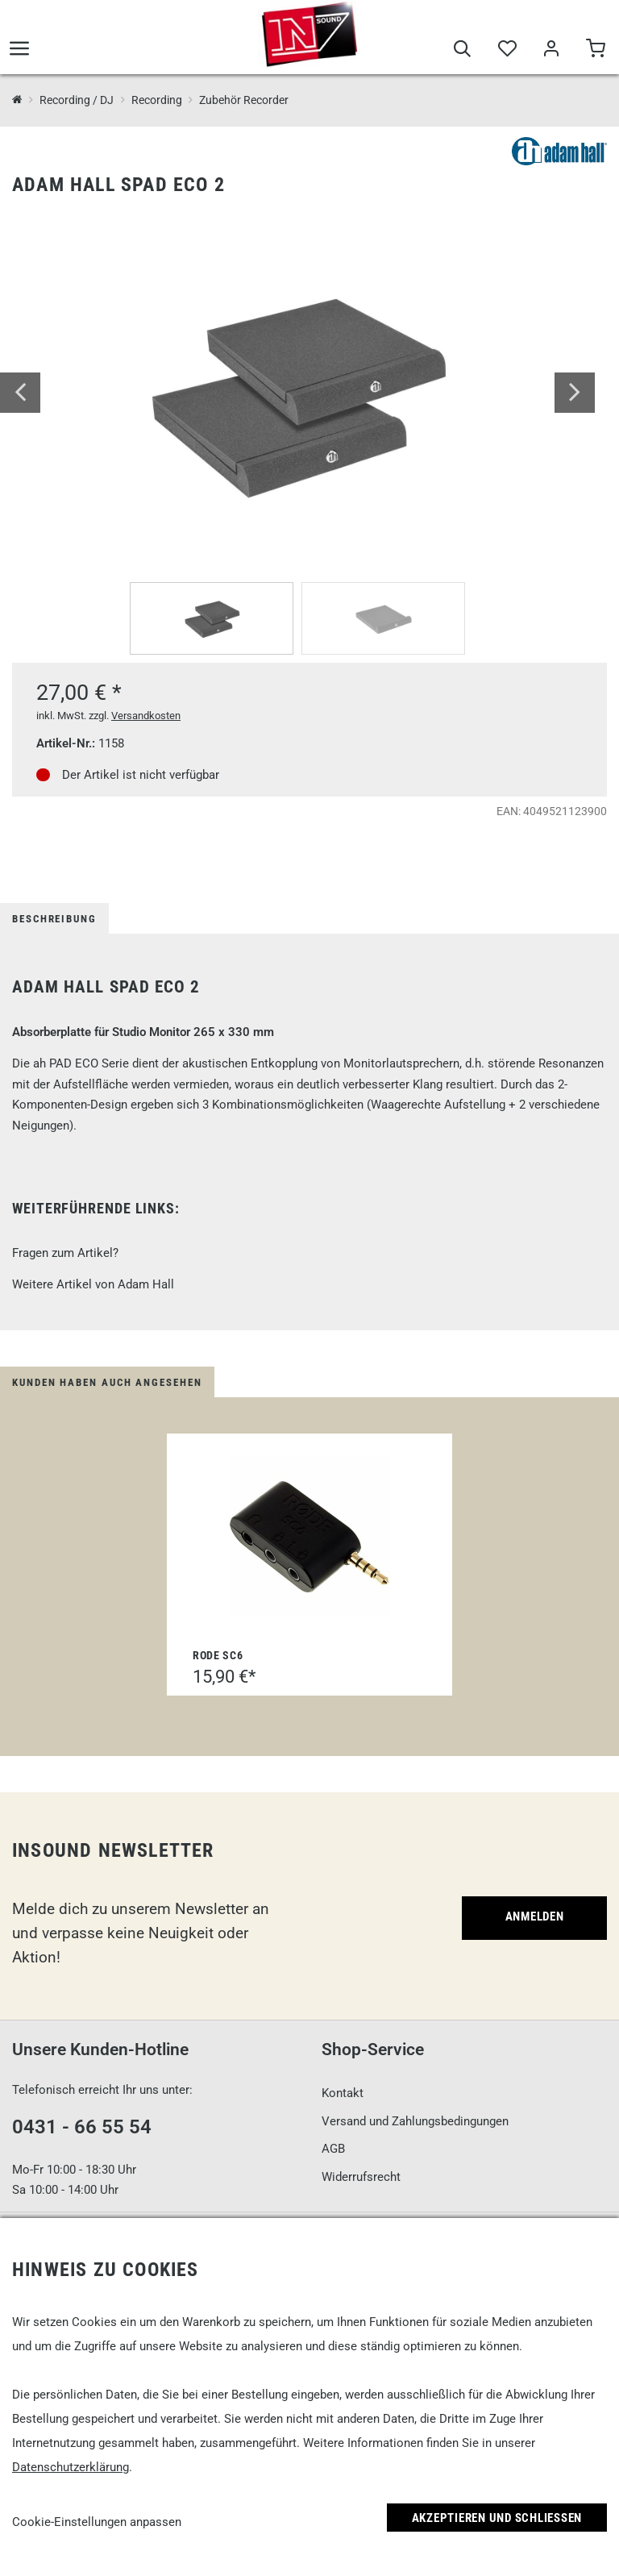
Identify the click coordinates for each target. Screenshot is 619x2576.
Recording (156, 100)
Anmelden (534, 1916)
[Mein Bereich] (551, 50)
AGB (333, 2148)
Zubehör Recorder (244, 100)
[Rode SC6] (309, 1536)
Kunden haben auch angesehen (107, 1382)
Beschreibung (54, 919)
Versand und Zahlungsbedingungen (415, 2121)
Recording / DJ (76, 100)
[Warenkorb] (595, 50)
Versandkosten (146, 716)
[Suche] (462, 50)
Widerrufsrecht (361, 2177)
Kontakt (343, 2093)
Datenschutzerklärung (70, 2467)
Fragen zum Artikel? (65, 1253)
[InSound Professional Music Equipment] (17, 100)
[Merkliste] (506, 50)
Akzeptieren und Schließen (497, 2518)
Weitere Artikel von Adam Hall (93, 1284)
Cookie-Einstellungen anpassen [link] (96, 2522)
